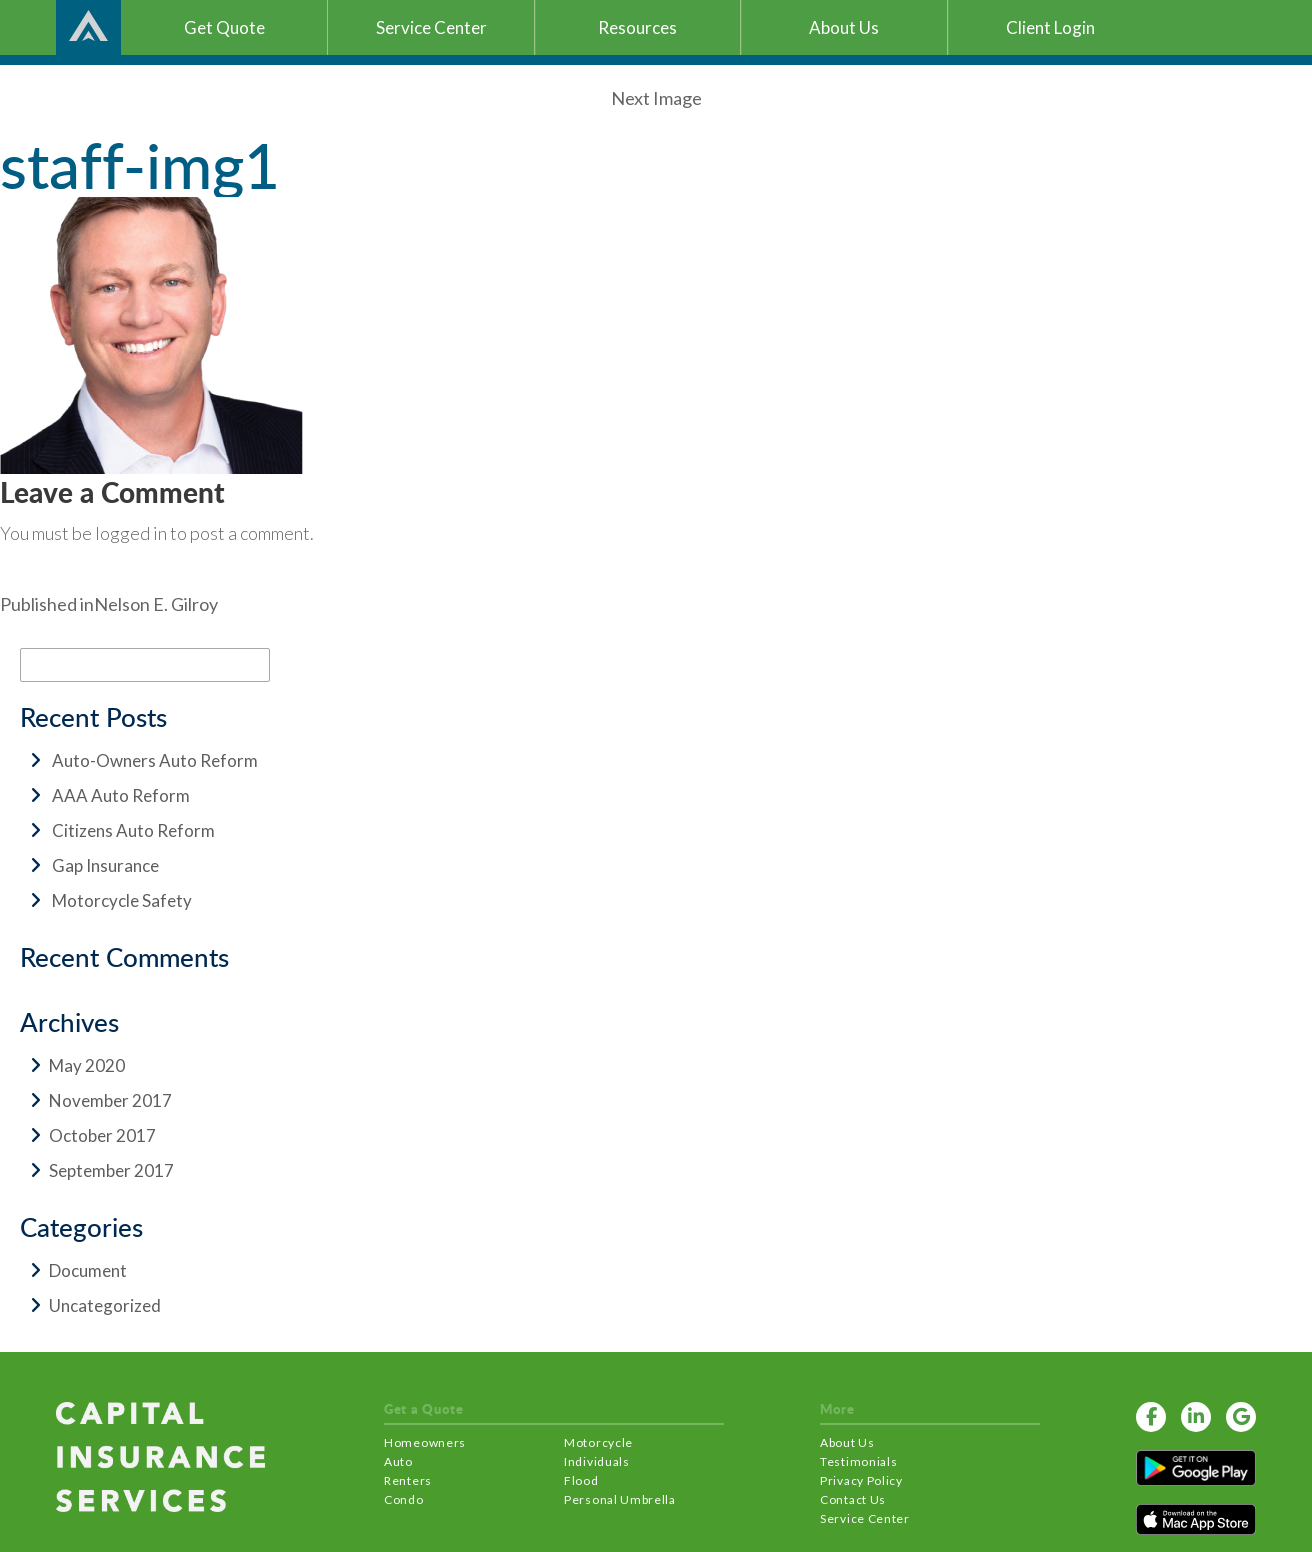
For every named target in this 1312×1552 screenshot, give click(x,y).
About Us (847, 1442)
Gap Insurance (105, 865)
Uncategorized (105, 1305)
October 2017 (102, 1135)
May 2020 (87, 1065)
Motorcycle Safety (122, 900)
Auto (398, 1461)
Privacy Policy (861, 1480)
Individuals (597, 1461)
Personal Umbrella (620, 1499)
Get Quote (224, 27)
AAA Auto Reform (121, 795)
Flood (581, 1480)
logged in (131, 533)
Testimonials (858, 1461)
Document (88, 1270)
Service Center (865, 1518)
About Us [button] (844, 27)
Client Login (1050, 27)
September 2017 (111, 1170)
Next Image (656, 98)
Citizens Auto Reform (133, 830)
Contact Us (853, 1499)
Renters (408, 1480)
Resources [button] (637, 27)
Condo (404, 1499)
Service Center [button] (431, 27)
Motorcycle (598, 1442)
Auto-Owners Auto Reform (155, 760)
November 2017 (110, 1100)
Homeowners (425, 1442)
